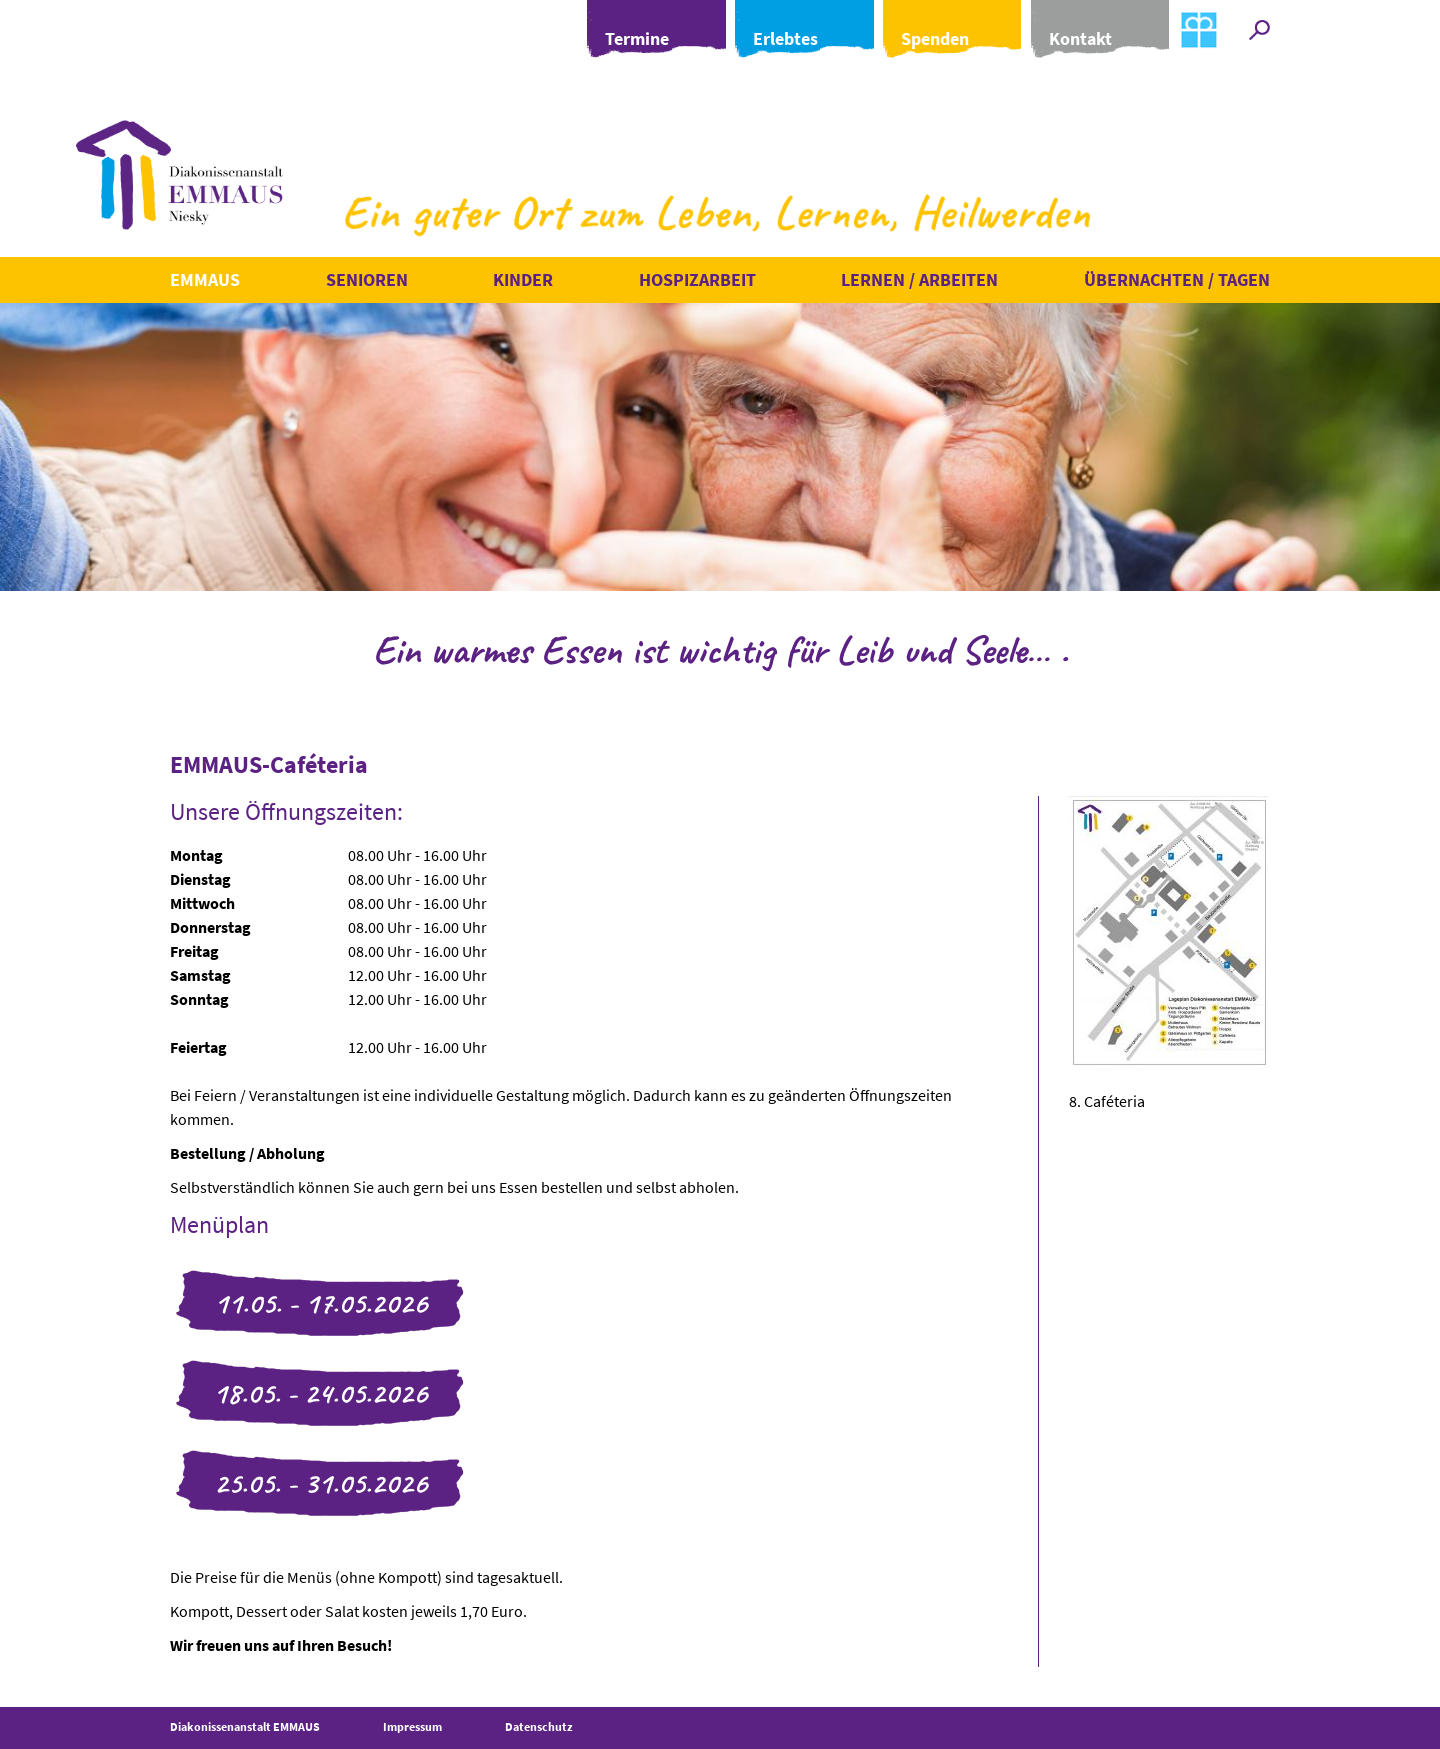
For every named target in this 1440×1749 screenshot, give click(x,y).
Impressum (412, 1726)
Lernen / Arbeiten (919, 279)
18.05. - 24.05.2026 (320, 1393)
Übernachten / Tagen (1177, 279)
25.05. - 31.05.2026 (320, 1483)
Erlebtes (751, 28)
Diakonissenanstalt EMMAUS (245, 1726)
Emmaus (205, 279)
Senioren (367, 279)
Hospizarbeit (697, 279)
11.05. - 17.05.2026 (320, 1303)
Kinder (523, 279)
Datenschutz (539, 1726)
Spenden (913, 28)
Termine (591, 28)
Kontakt (1070, 28)
